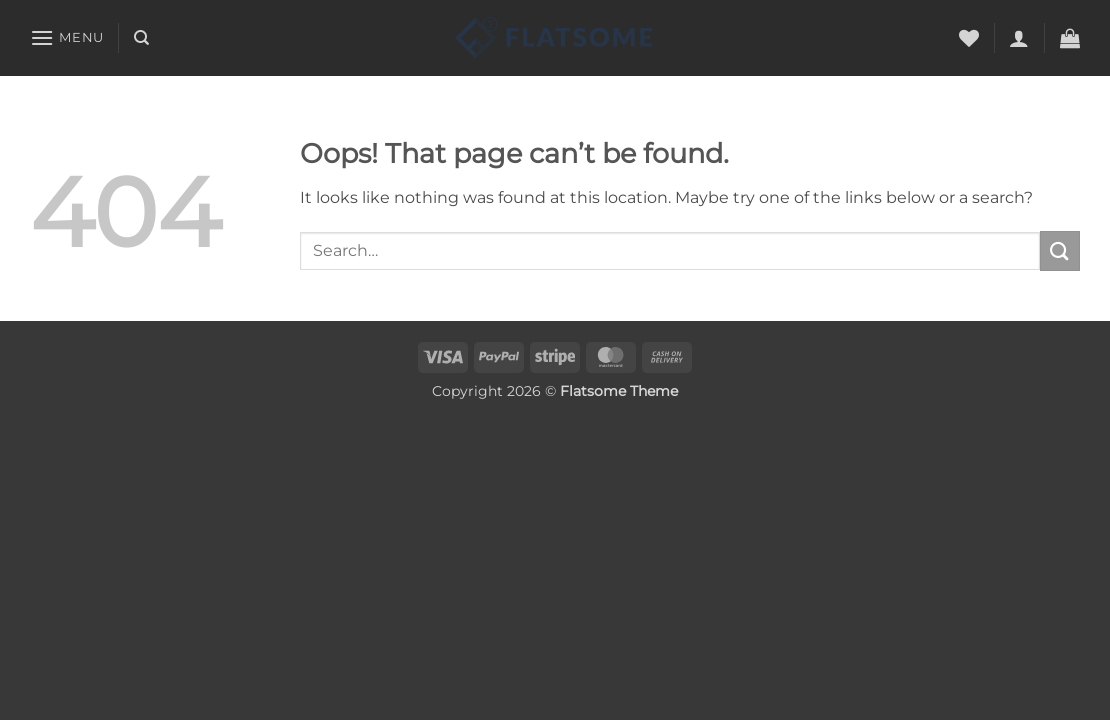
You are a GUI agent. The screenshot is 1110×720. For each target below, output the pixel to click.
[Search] (141, 38)
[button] (67, 37)
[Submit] (1060, 250)
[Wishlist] (969, 38)
